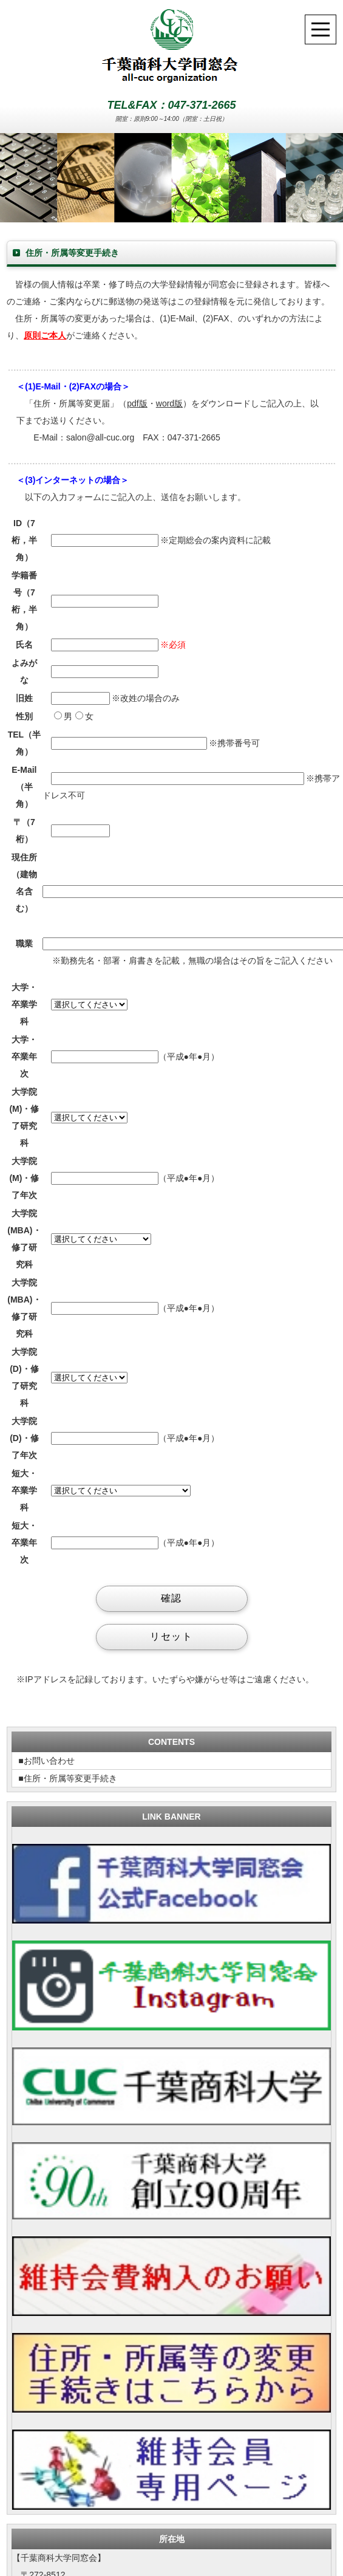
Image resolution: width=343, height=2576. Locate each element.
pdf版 (137, 403)
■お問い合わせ (46, 1761)
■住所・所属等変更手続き (67, 1778)
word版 (169, 403)
